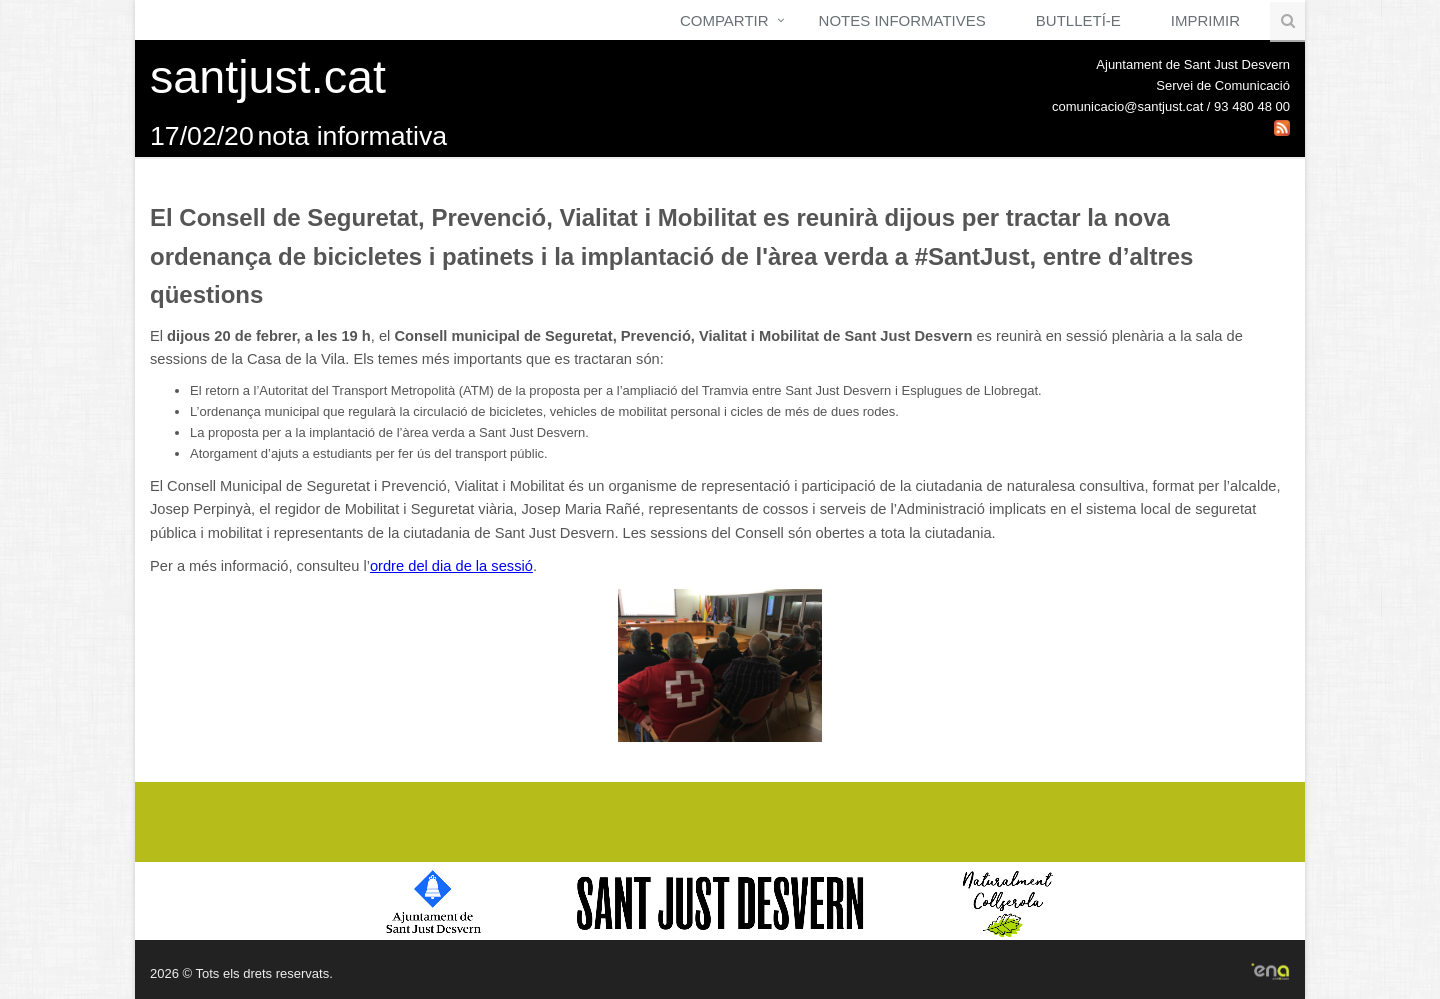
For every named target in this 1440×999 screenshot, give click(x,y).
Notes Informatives (902, 20)
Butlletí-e (1078, 20)
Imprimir (1205, 20)
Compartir (724, 20)
